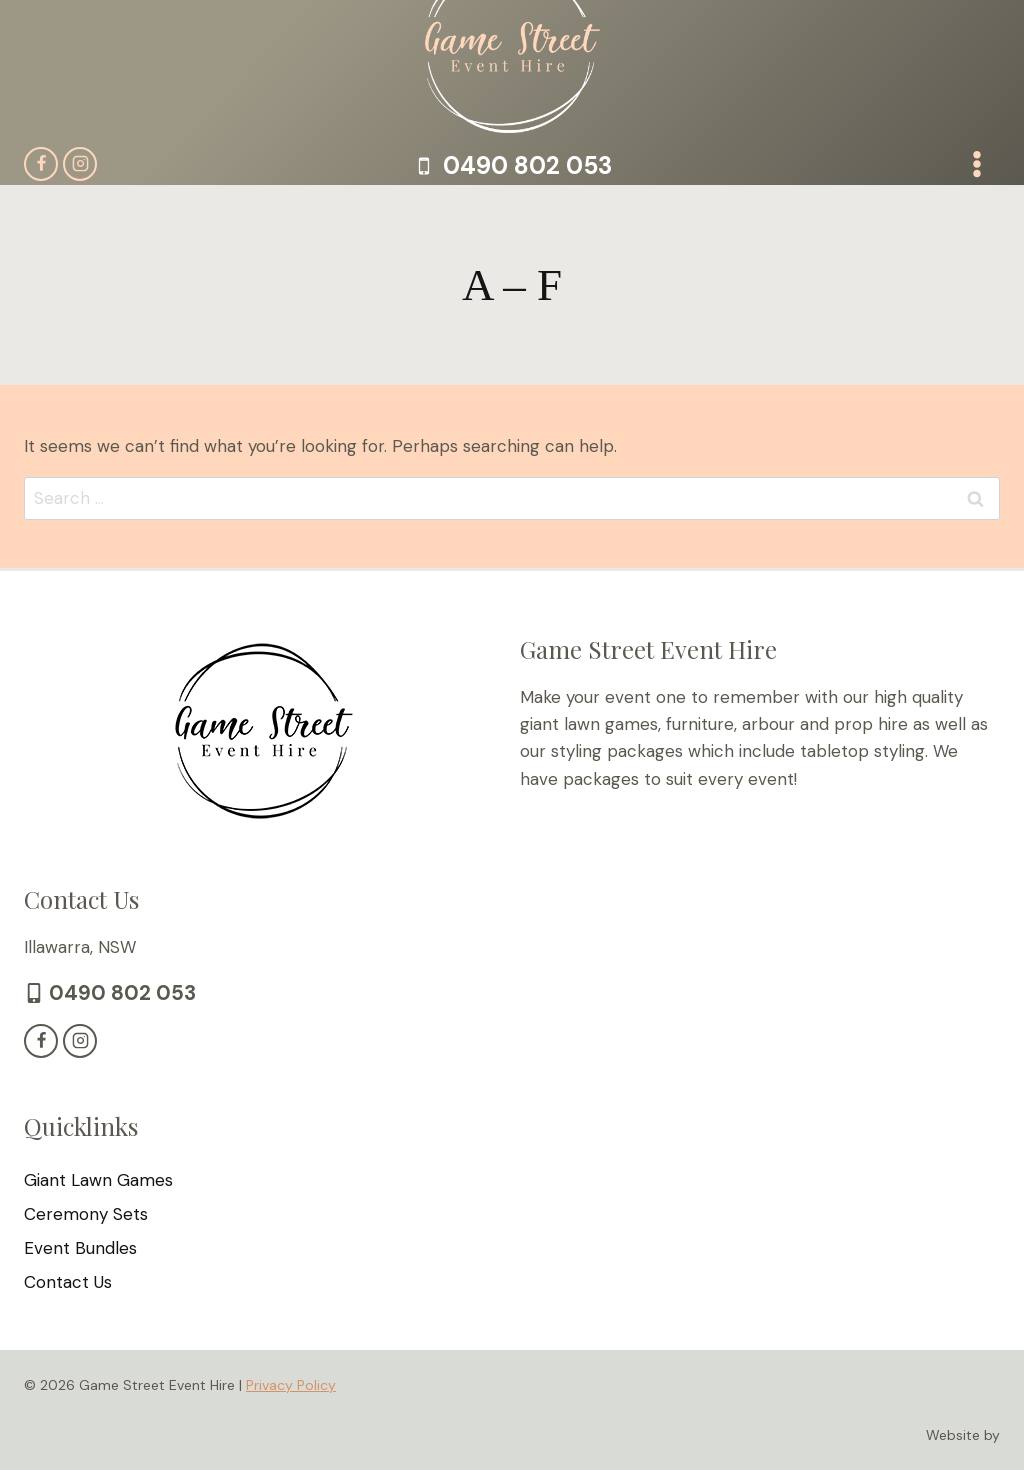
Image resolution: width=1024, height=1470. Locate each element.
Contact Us (68, 1282)
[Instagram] (80, 164)
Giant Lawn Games (98, 1180)
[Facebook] (41, 164)
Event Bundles (80, 1248)
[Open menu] (976, 163)
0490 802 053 (119, 993)
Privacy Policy (291, 1384)
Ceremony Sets (86, 1214)
